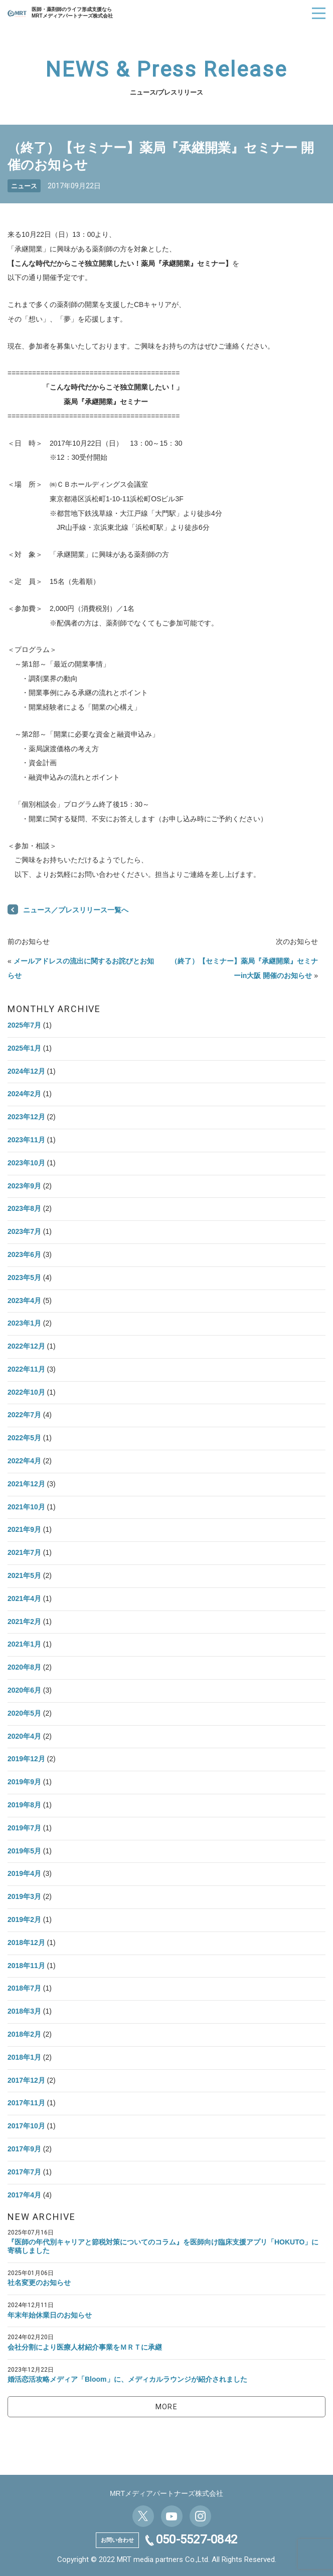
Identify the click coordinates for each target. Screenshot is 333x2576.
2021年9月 (24, 1529)
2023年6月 (24, 1254)
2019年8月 (24, 1805)
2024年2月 (24, 1094)
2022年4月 (24, 1461)
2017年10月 (26, 2126)
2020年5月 (24, 1713)
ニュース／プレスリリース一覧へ (75, 910)
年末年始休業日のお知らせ (50, 2315)
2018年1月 (24, 2057)
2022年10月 (26, 1392)
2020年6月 (24, 1690)
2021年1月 (24, 1644)
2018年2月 (24, 2034)
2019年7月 (24, 1828)
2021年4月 (24, 1598)
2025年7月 (24, 1025)
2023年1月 (24, 1323)
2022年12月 (26, 1346)
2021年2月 (24, 1622)
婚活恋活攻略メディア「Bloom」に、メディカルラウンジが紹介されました (127, 2379)
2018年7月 (24, 1988)
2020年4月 (24, 1736)
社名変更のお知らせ (39, 2283)
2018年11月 (26, 1966)
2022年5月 (24, 1438)
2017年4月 (24, 2195)
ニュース (24, 186)
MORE (166, 2407)
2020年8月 (24, 1667)
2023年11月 (26, 1140)
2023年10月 (26, 1163)
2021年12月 (26, 1484)
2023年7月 (24, 1231)
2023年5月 (24, 1277)
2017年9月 (24, 2149)
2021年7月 (24, 1552)
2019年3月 (24, 1896)
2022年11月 (26, 1369)
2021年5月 (24, 1575)
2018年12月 (26, 1943)
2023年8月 (24, 1208)
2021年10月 (26, 1507)
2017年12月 (26, 2080)
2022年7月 (24, 1415)
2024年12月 (26, 1071)
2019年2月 (24, 1919)
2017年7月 (24, 2172)
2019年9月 (24, 1782)
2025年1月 (24, 1048)
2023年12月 (26, 1117)
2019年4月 (24, 1873)
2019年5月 (24, 1851)
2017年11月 (26, 2103)
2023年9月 (24, 1186)
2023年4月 (24, 1301)
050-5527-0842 (196, 2539)
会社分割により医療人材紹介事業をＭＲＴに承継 (85, 2347)
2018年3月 (24, 2011)
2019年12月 (26, 1759)
